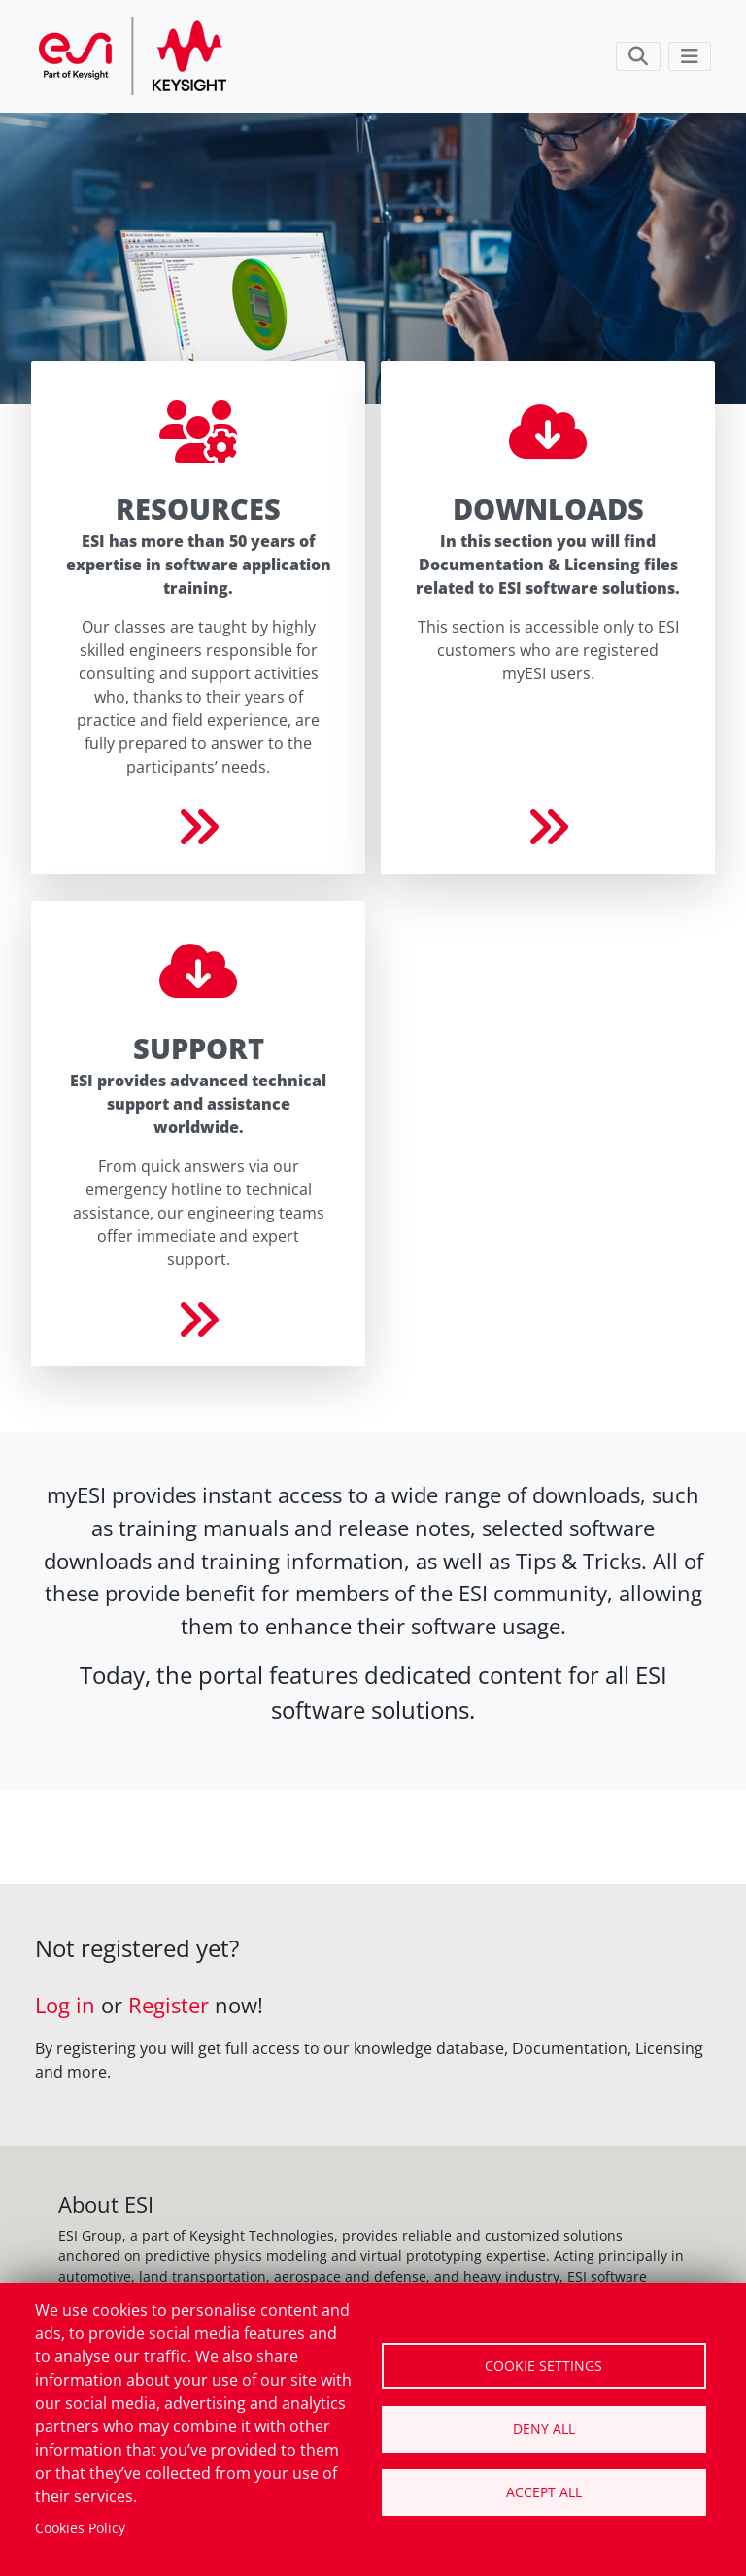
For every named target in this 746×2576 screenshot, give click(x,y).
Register (168, 2005)
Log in (65, 2005)
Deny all (544, 2429)
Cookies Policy (80, 2528)
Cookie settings (543, 2365)
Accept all (544, 2492)
